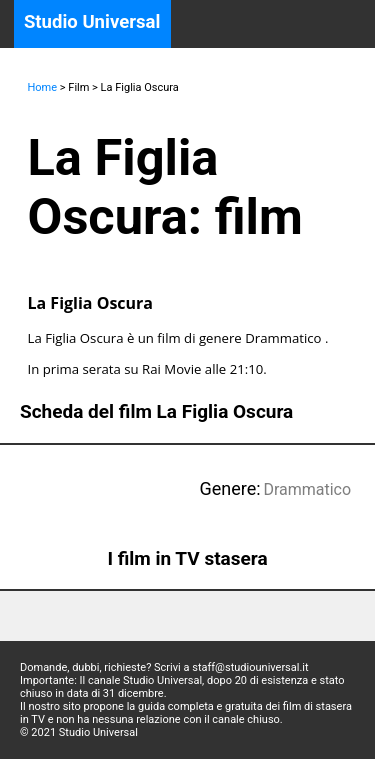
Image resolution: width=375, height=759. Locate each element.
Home (43, 87)
